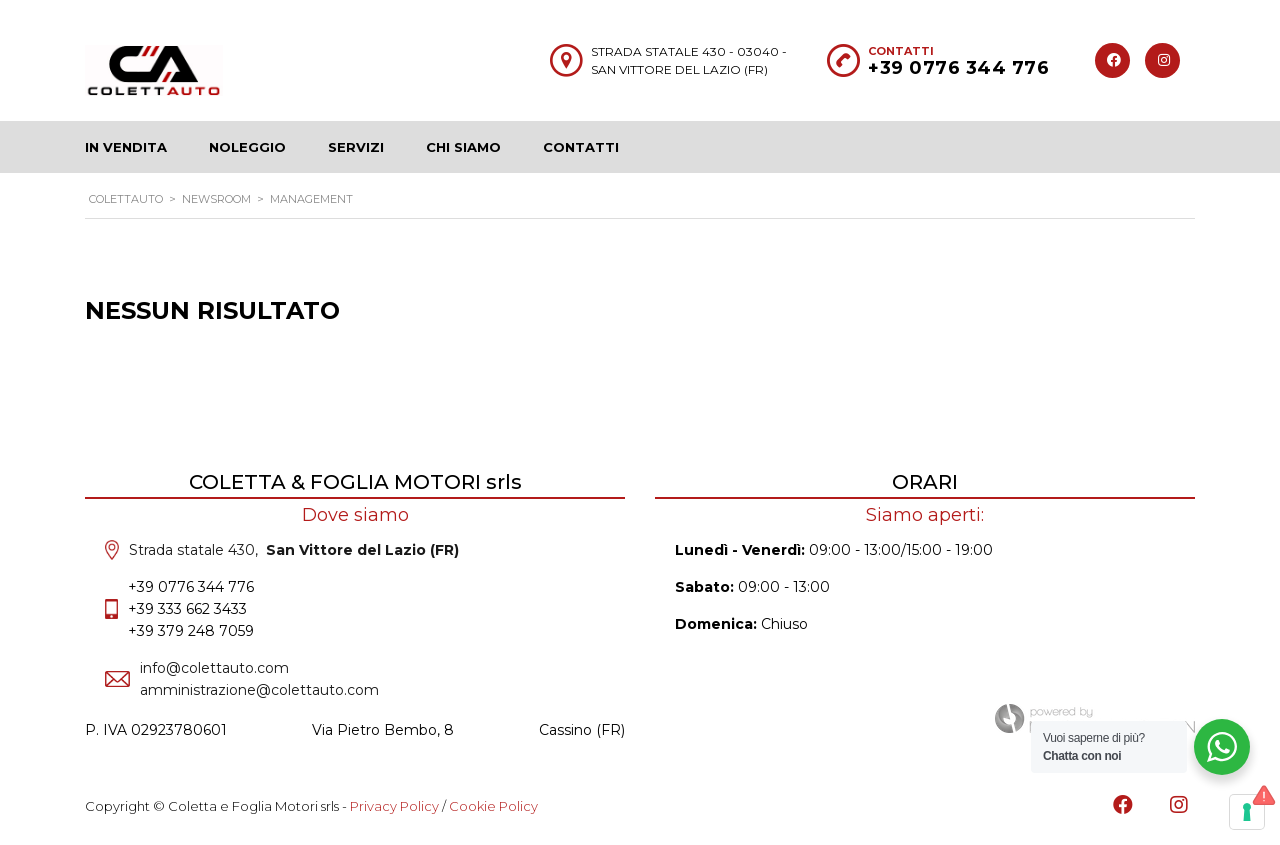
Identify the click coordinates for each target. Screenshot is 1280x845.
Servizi (356, 147)
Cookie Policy (493, 806)
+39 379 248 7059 (191, 631)
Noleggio (247, 147)
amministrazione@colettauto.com (259, 690)
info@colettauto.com (214, 668)
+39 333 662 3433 (187, 609)
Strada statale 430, (294, 550)
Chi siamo (463, 147)
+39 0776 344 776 (958, 68)
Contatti (581, 147)
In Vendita (126, 147)
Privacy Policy (394, 806)
